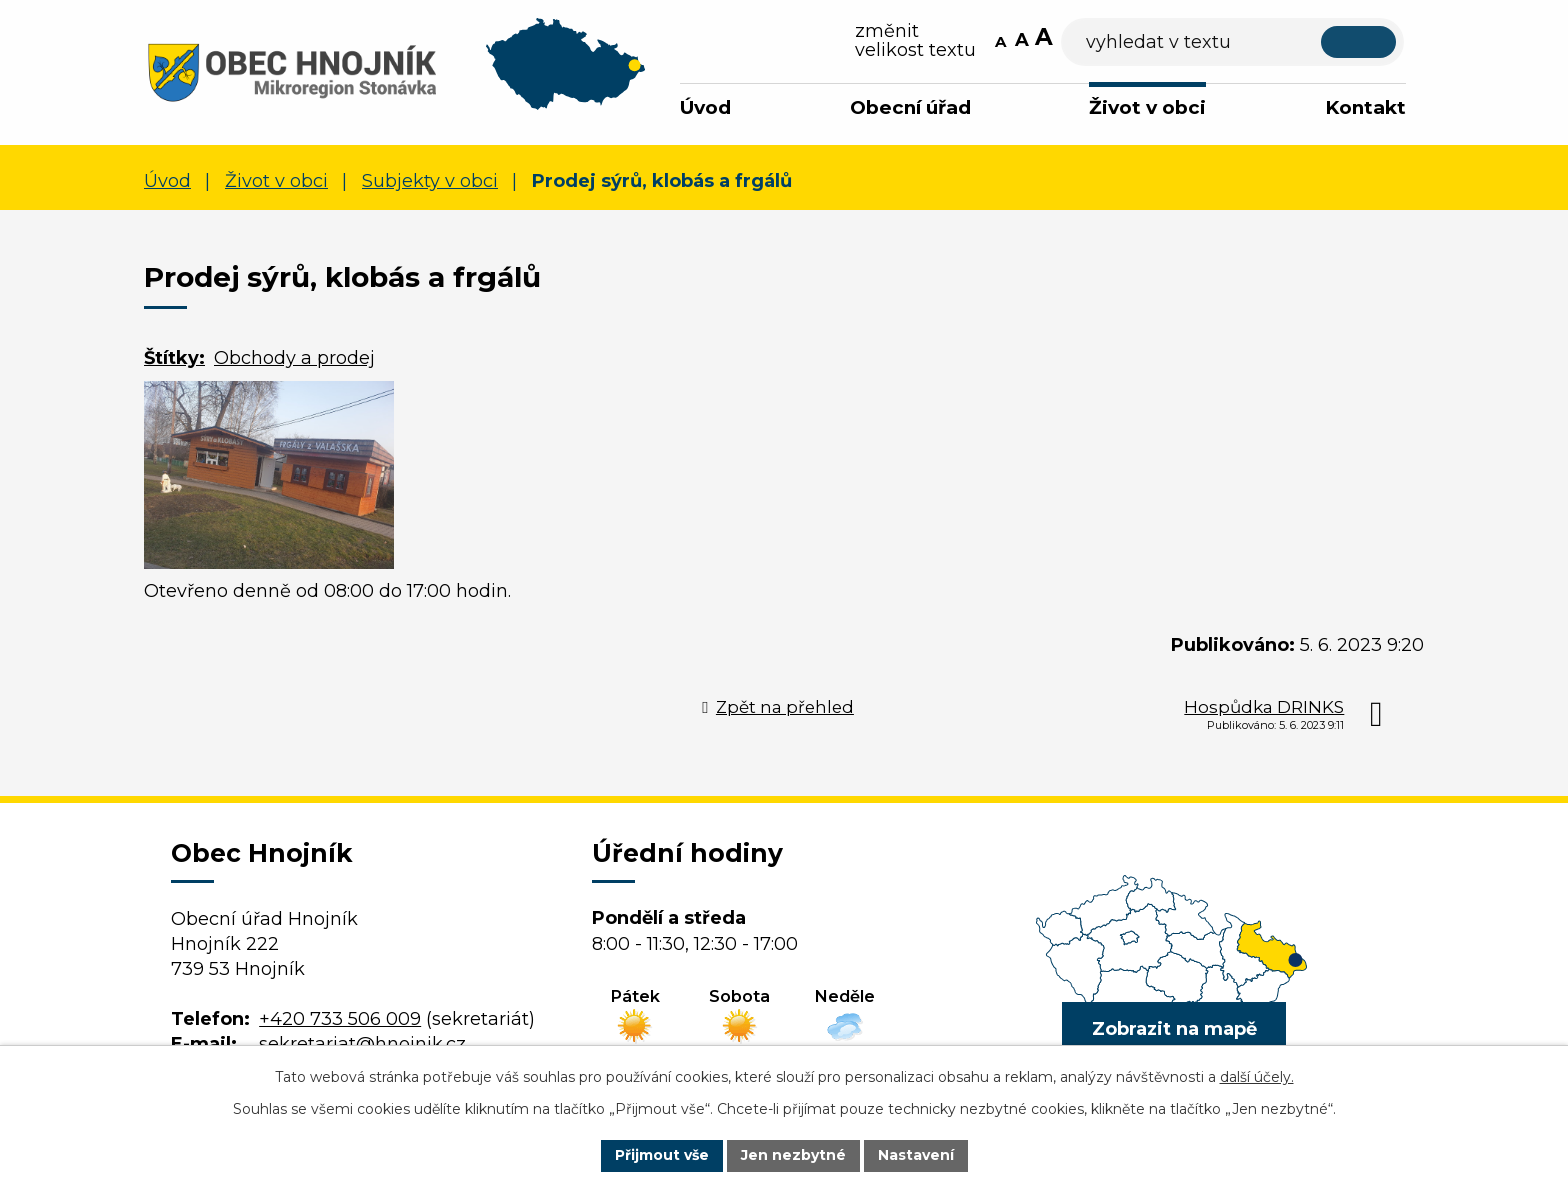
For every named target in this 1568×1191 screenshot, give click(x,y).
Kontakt (1365, 107)
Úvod (705, 107)
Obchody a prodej (294, 358)
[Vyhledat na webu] (1264, 42)
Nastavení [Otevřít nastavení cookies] (916, 1155)
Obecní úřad (910, 107)
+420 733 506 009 (340, 1019)
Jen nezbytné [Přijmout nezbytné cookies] (793, 1155)
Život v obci (1147, 107)
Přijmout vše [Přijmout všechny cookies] (662, 1155)
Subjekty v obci (430, 181)
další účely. (1257, 1077)
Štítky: (174, 358)
